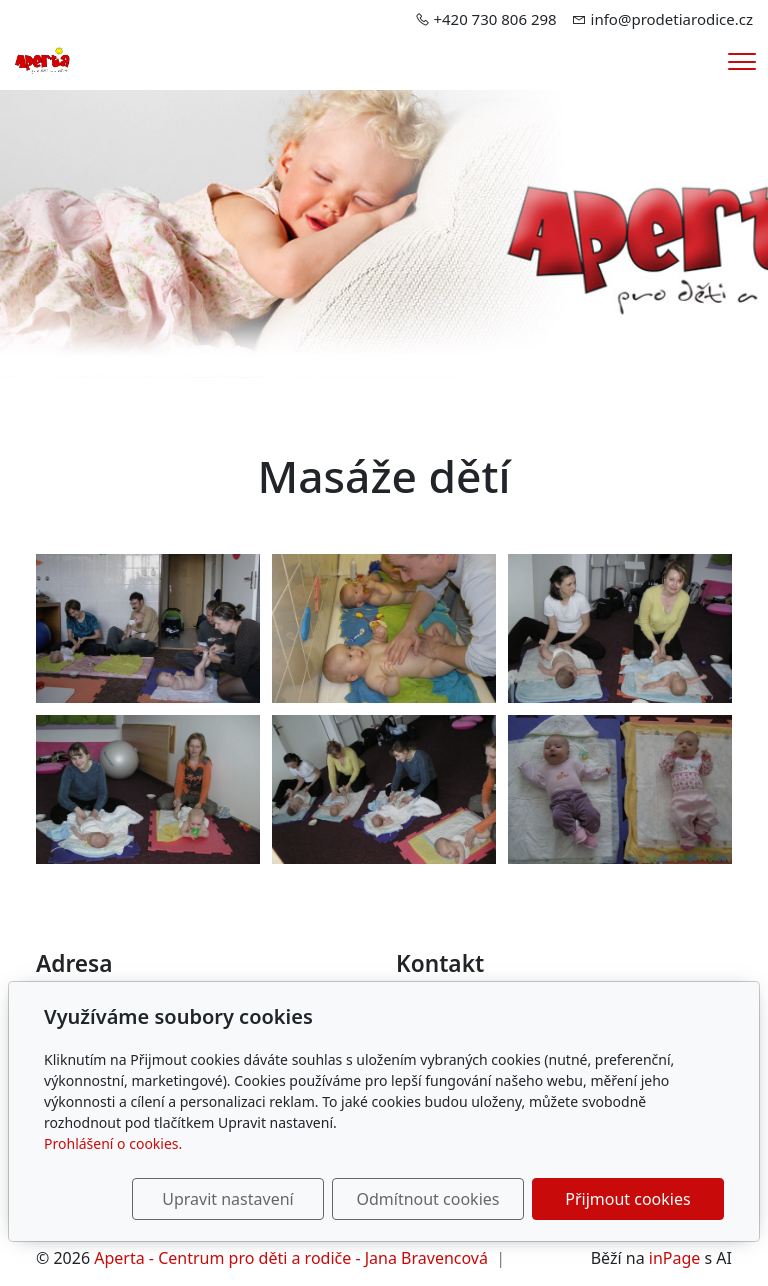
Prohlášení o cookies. (113, 1143)
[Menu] (742, 61)
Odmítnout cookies (427, 1199)
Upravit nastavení (227, 1199)
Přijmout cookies (627, 1199)
